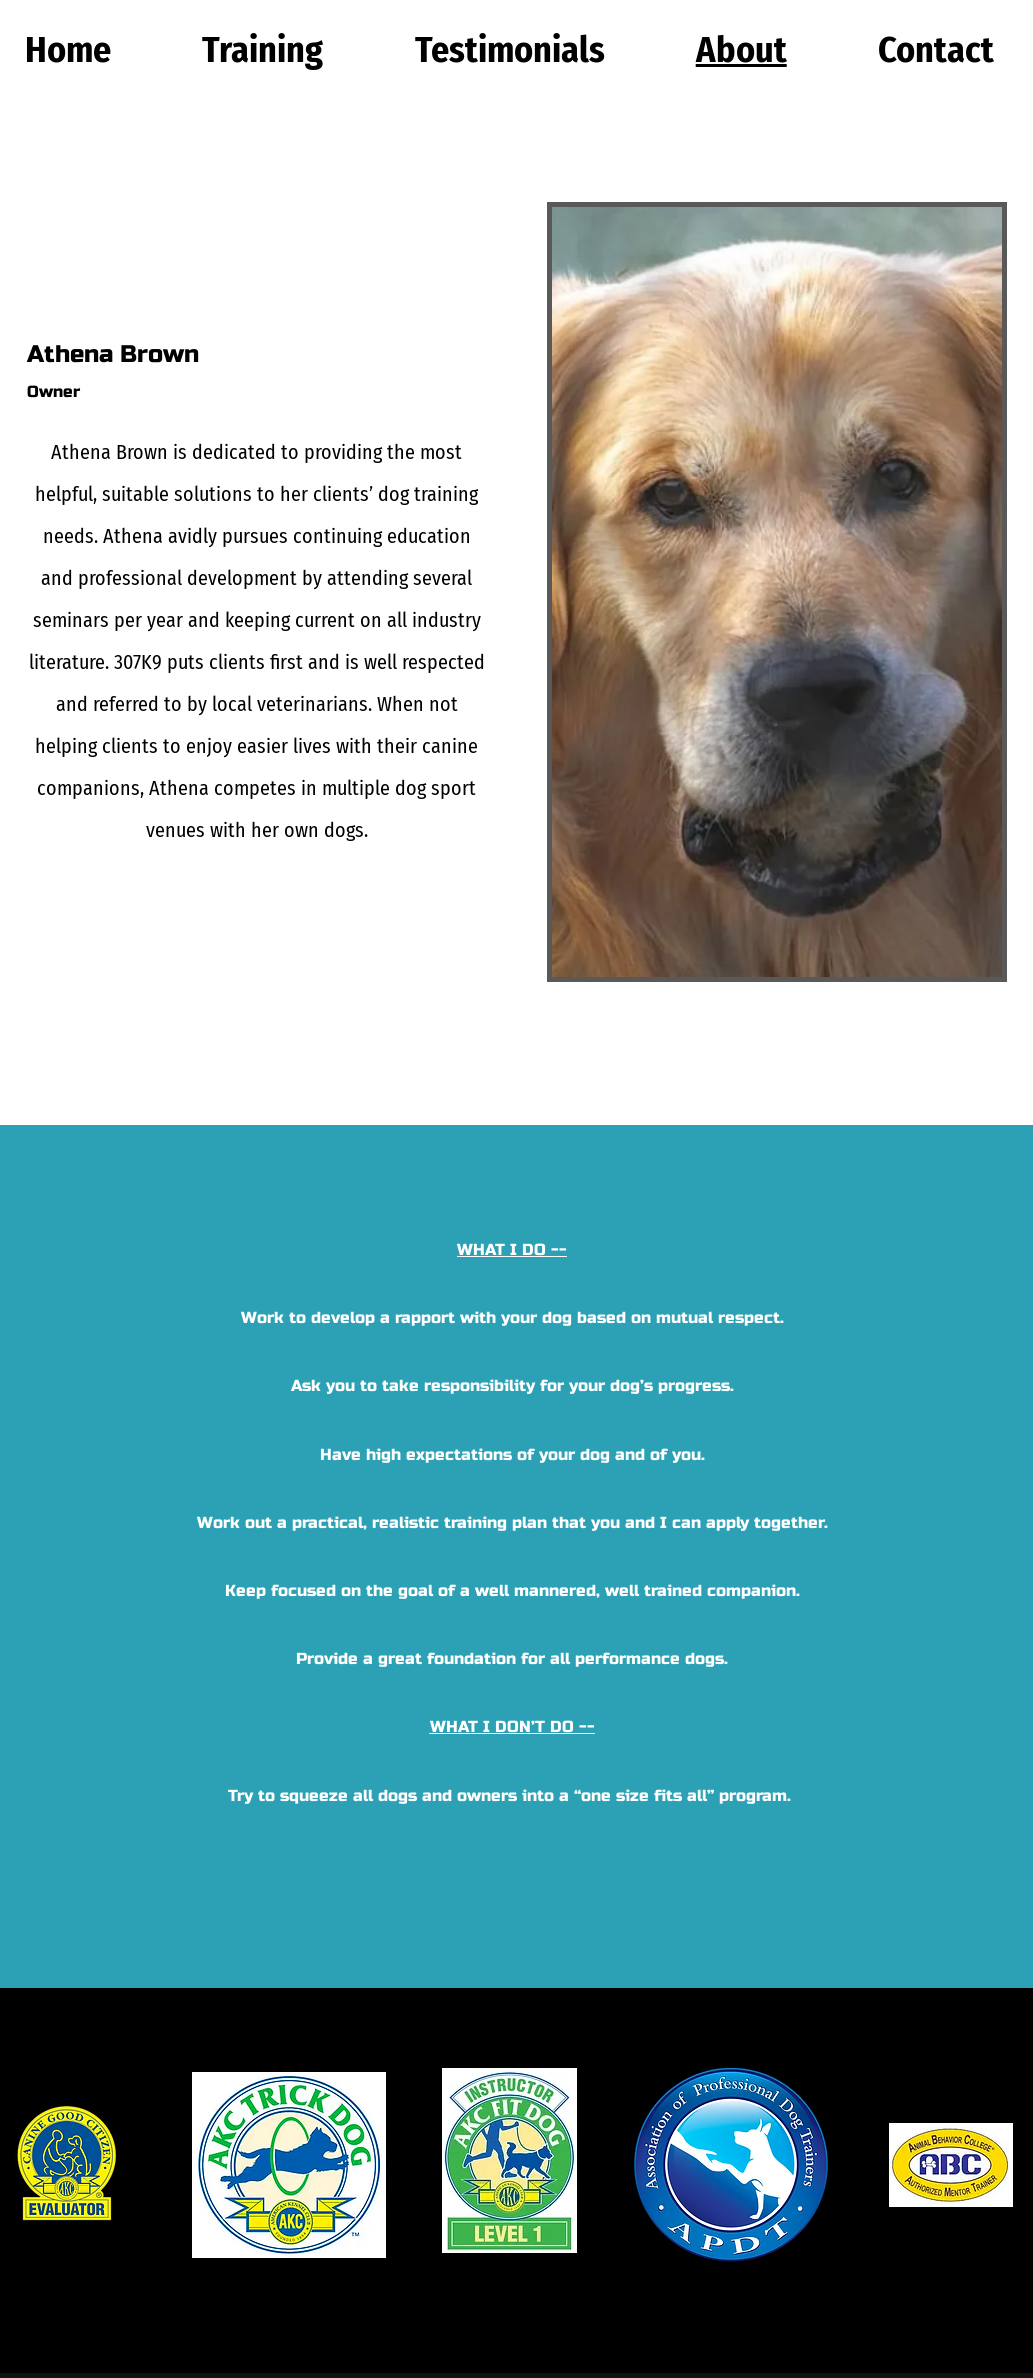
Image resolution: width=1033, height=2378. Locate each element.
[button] (263, 50)
